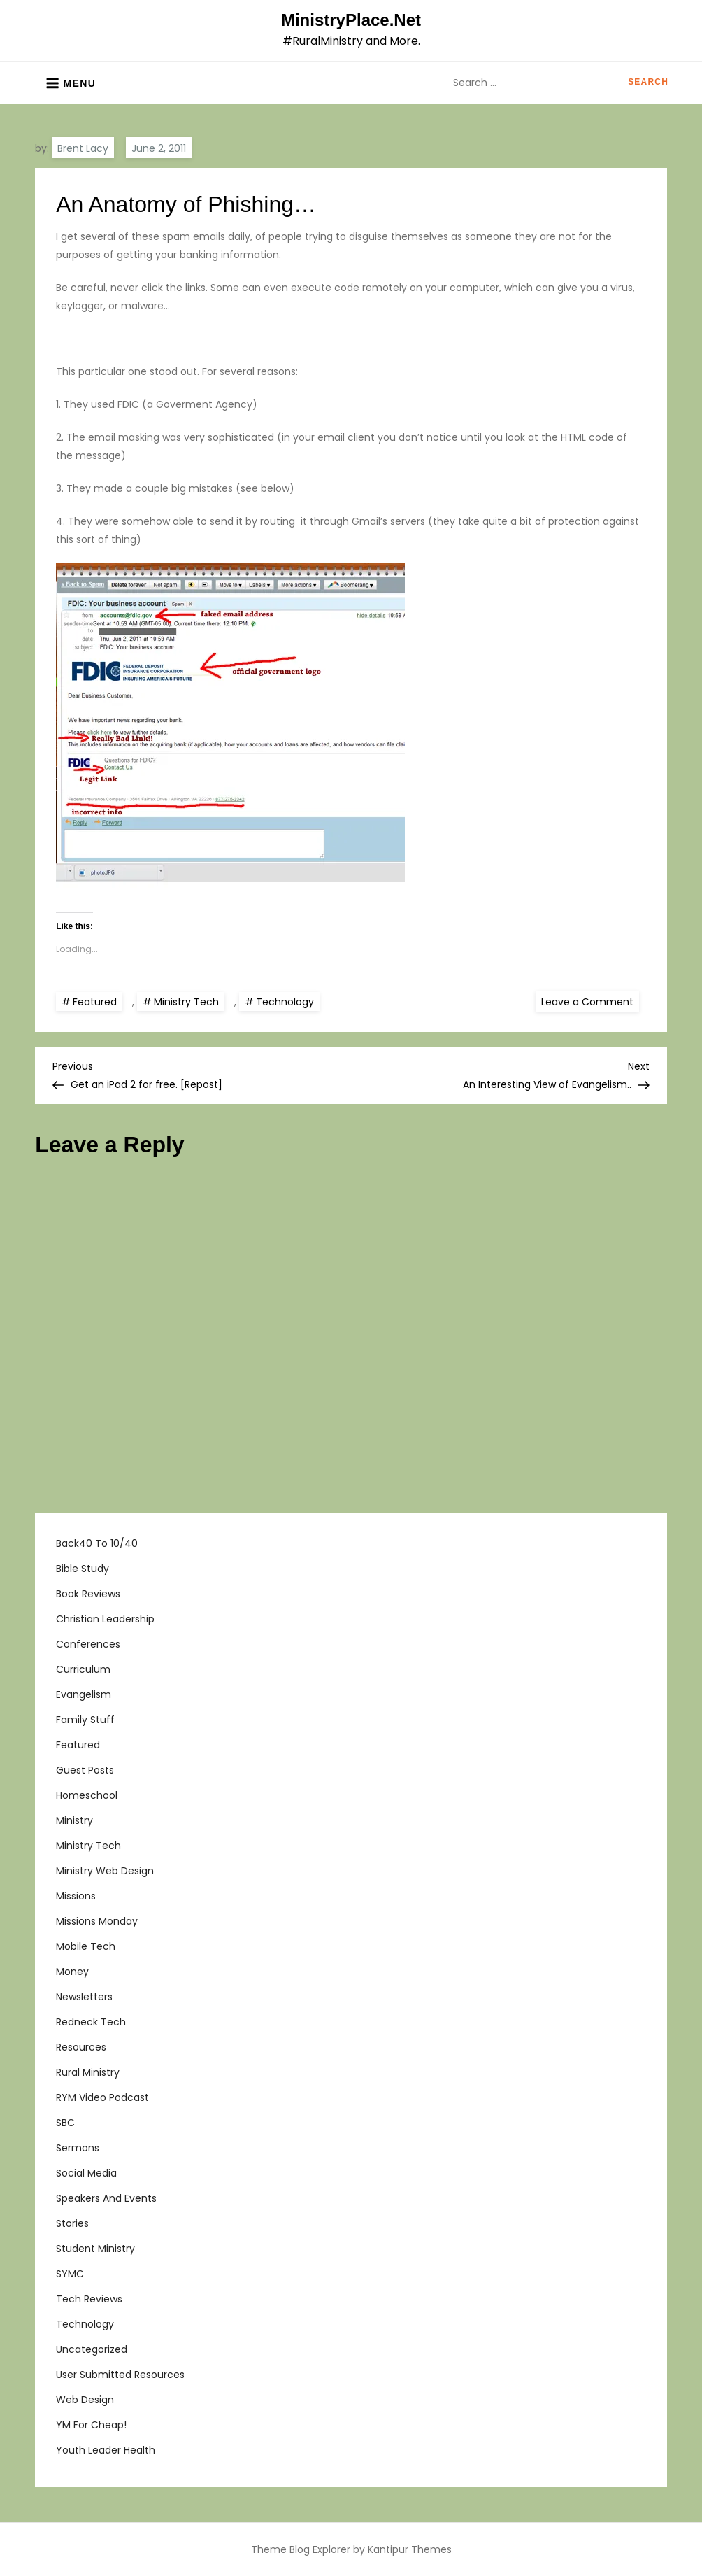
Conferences (88, 1644)
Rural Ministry (88, 2072)
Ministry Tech (186, 1002)
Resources (81, 2047)
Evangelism (83, 1694)
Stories (72, 2223)
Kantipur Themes (410, 2549)
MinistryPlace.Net (351, 19)
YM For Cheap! (91, 2425)
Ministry (74, 1820)
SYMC (70, 2274)
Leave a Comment (590, 1001)
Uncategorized (91, 2349)
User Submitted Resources (120, 2375)
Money (72, 1972)
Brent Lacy (82, 148)
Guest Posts (85, 1770)
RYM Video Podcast (102, 2097)
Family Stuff (85, 1720)
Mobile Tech (85, 1946)
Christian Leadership (105, 1619)
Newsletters (84, 1997)
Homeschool (86, 1795)
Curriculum (83, 1669)
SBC (65, 2123)
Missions (76, 1896)
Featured (95, 1002)
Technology (285, 1002)
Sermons (77, 2148)
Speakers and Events (106, 2198)
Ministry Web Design (105, 1871)
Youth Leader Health (105, 2450)
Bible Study (82, 1569)
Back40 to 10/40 (97, 1543)
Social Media (86, 2173)
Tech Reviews (89, 2299)
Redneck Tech (91, 2022)
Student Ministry (95, 2249)
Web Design (85, 2400)
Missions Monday (97, 1921)
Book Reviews (88, 1594)
